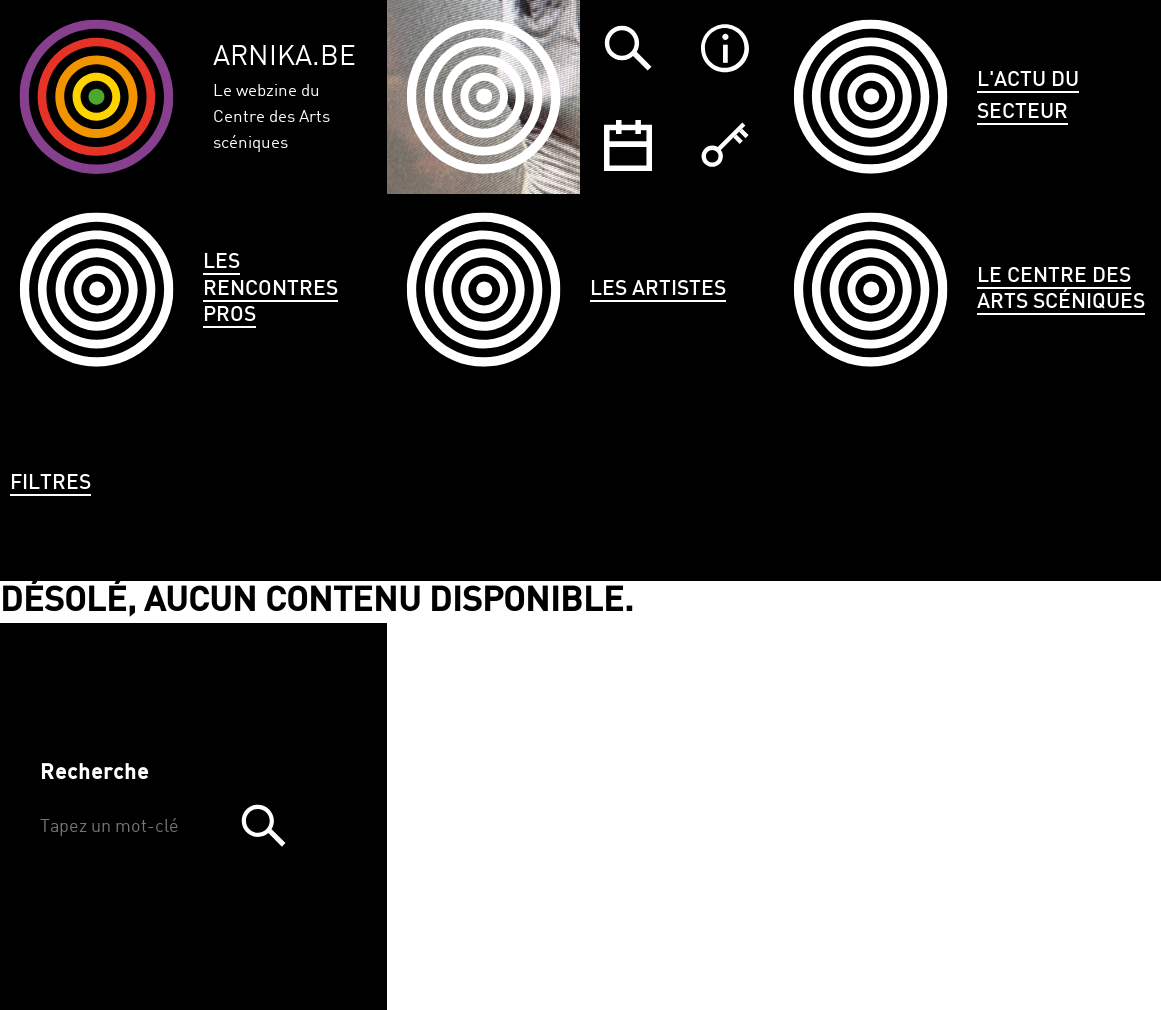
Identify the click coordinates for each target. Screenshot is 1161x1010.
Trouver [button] (263, 825)
